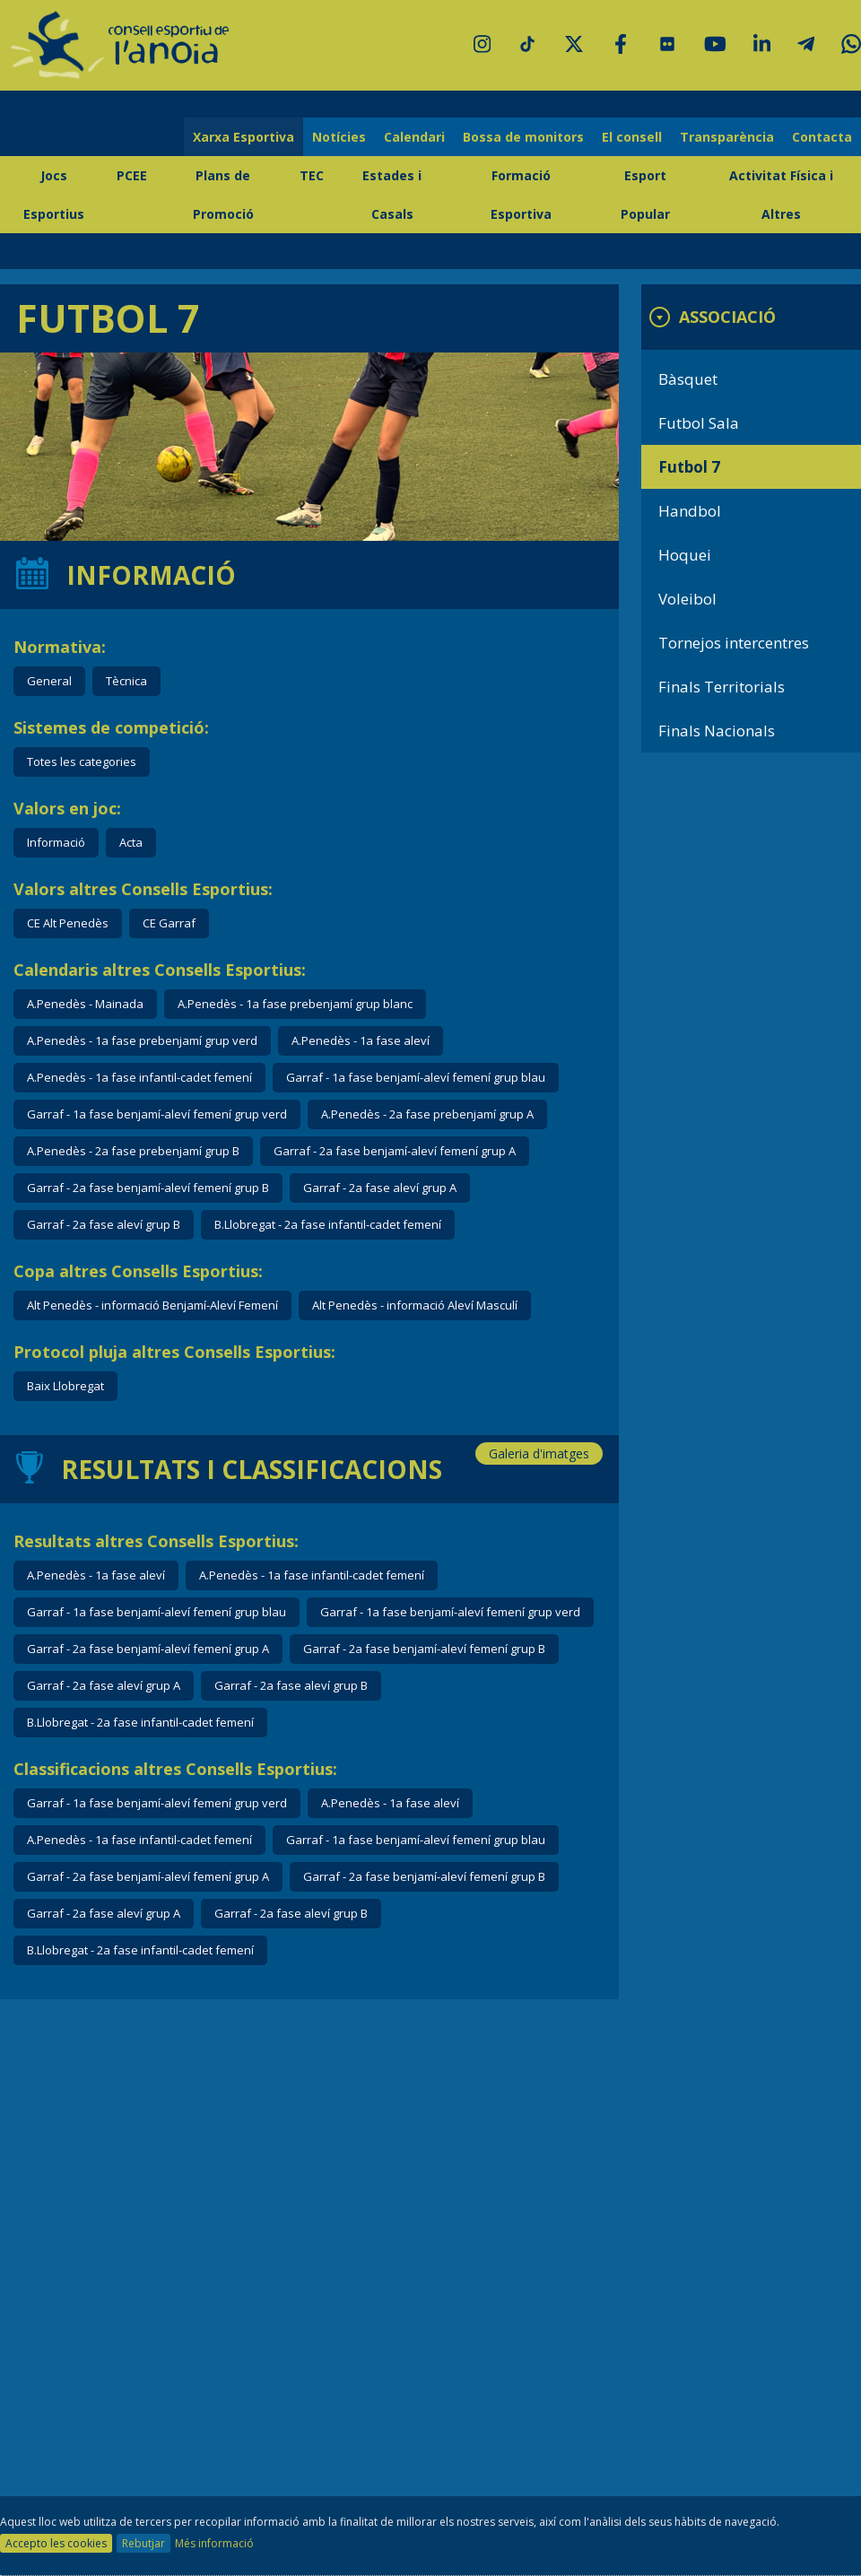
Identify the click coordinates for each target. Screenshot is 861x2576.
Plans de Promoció (223, 194)
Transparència (727, 136)
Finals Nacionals (716, 730)
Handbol (689, 510)
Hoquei (684, 554)
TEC (312, 175)
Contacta (822, 136)
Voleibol (687, 598)
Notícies (339, 136)
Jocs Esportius (53, 194)
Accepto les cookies (56, 2543)
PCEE (132, 175)
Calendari (414, 136)
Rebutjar (143, 2543)
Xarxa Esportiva (243, 136)
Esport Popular (645, 194)
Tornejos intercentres (733, 642)
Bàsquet (688, 379)
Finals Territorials (721, 686)
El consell (632, 136)
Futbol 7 (689, 467)
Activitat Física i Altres (781, 194)
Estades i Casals (392, 194)
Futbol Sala (698, 423)
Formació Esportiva (521, 194)
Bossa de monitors (523, 136)
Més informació (214, 2543)
